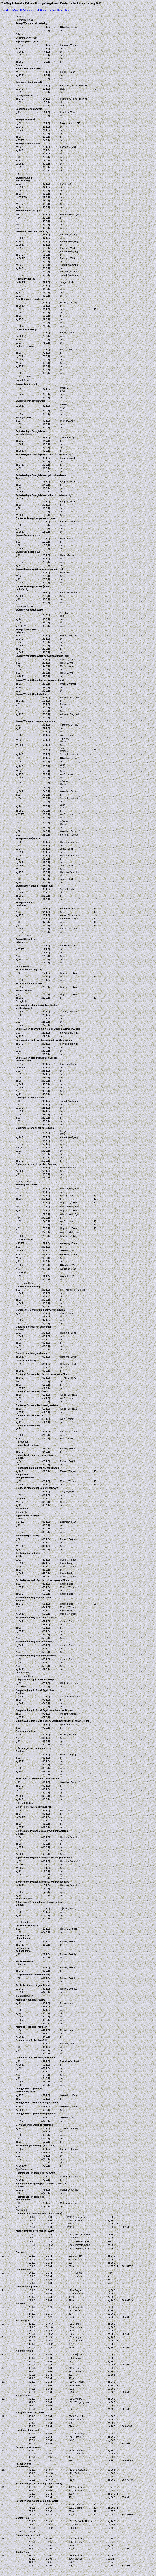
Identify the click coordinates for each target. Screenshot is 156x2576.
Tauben (52, 10)
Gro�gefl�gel (10, 10)
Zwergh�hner (39, 10)
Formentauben (23, 966)
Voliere (19, 16)
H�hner (25, 10)
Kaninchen (63, 10)
